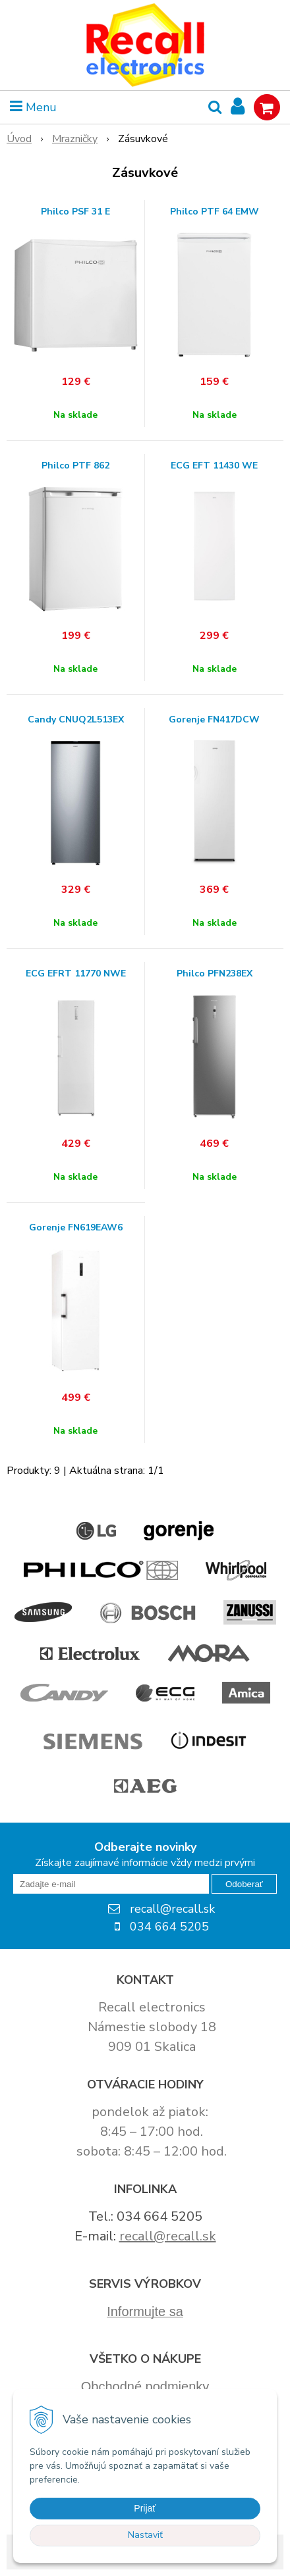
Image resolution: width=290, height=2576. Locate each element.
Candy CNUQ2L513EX (76, 720)
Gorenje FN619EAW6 (76, 1228)
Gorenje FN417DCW (214, 720)
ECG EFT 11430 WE (214, 466)
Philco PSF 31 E (75, 212)
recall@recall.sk (167, 2236)
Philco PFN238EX (214, 974)
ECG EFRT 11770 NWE (76, 974)
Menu (33, 107)
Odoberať (244, 1884)
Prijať (145, 2508)
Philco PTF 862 (75, 466)
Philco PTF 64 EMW (214, 212)
